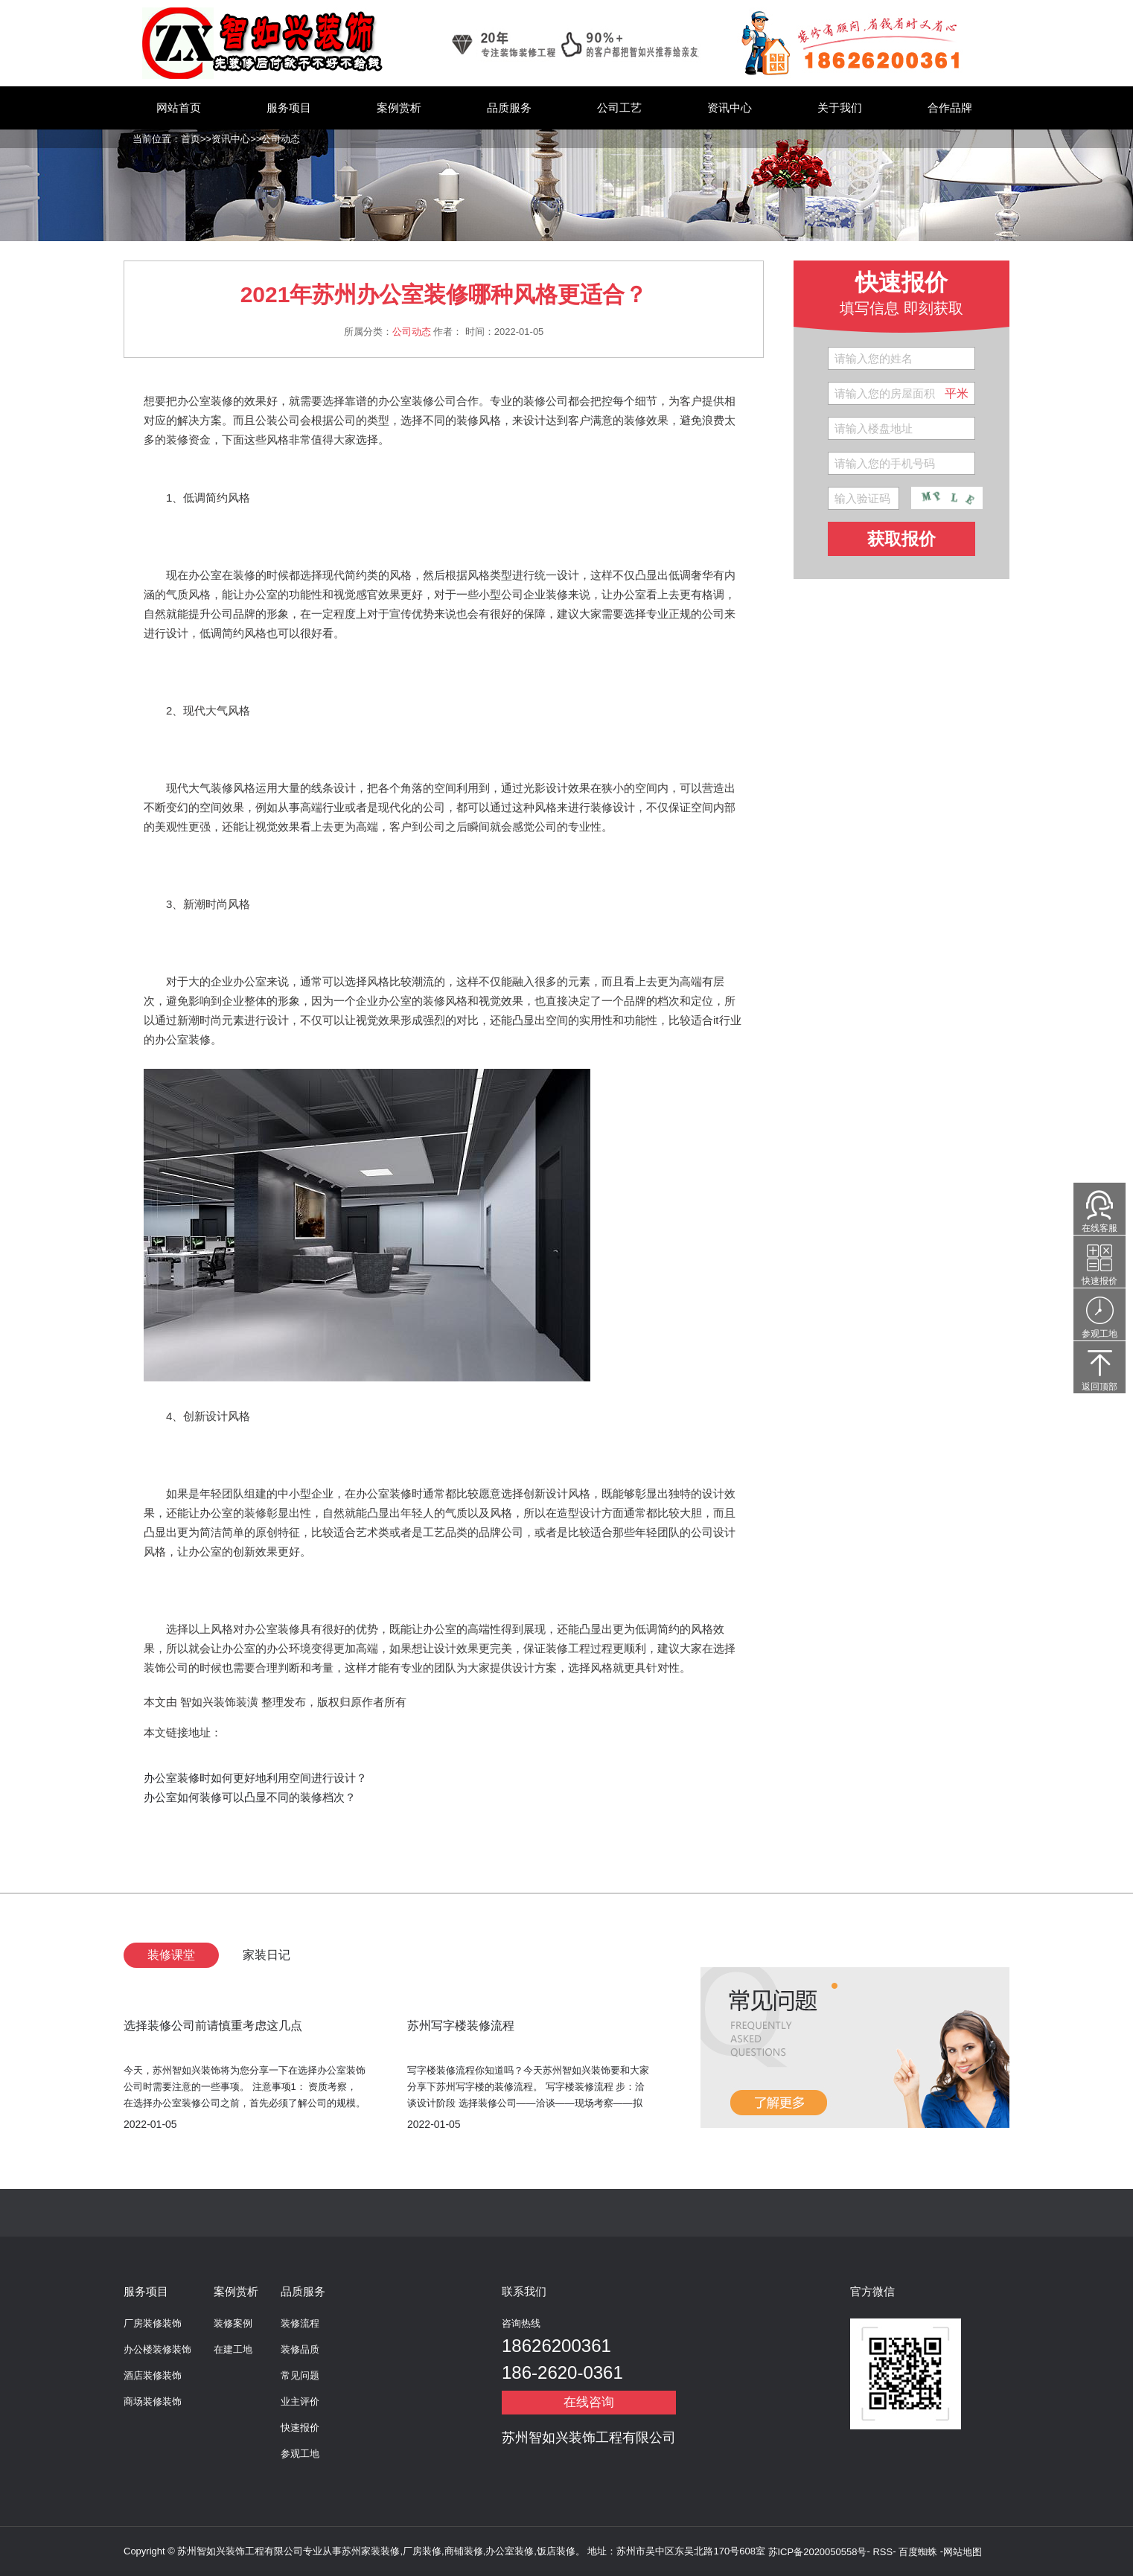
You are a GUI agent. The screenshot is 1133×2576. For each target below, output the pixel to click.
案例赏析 (399, 107)
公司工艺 (619, 107)
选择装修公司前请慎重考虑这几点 (213, 2025)
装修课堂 (171, 1955)
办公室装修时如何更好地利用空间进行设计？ (255, 1777)
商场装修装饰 (153, 2401)
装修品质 (300, 2349)
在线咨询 (589, 2402)
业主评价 (300, 2401)
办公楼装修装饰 (157, 2349)
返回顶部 (1099, 1386)
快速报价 (300, 2427)
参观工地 (300, 2453)
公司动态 (280, 138)
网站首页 (178, 107)
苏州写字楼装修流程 (460, 2025)
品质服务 (509, 107)
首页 (190, 138)
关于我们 (839, 107)
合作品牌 (950, 107)
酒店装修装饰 (153, 2375)
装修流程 (300, 2323)
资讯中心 (729, 107)
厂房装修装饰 (153, 2323)
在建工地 (233, 2349)
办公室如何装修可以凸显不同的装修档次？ (250, 1797)
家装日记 (266, 1955)
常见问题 (300, 2375)
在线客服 (1099, 1228)
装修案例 (233, 2323)
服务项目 (289, 107)
